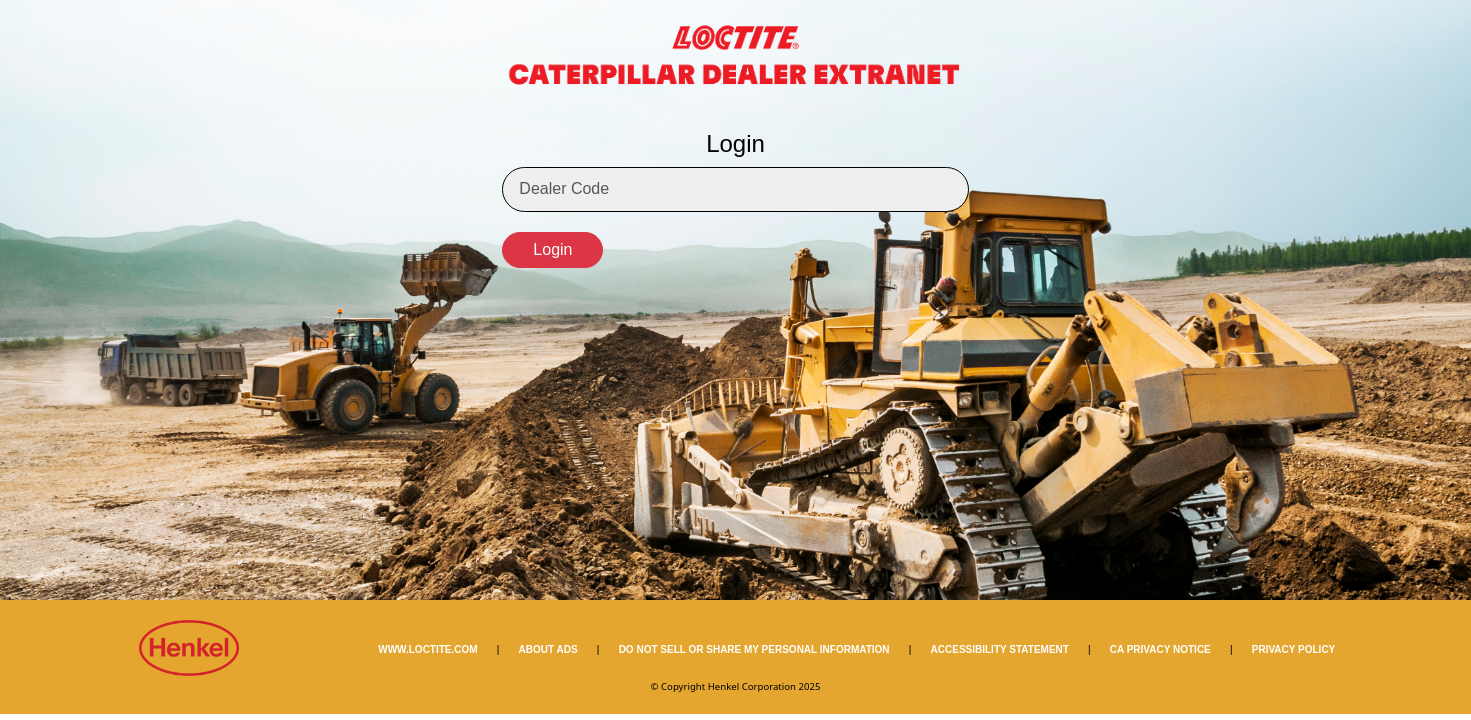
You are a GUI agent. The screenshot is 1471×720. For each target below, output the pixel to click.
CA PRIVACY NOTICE (1160, 649)
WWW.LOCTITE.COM (427, 649)
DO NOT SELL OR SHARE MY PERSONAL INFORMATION (754, 649)
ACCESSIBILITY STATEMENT (1000, 649)
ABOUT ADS (548, 649)
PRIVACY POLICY (1294, 649)
